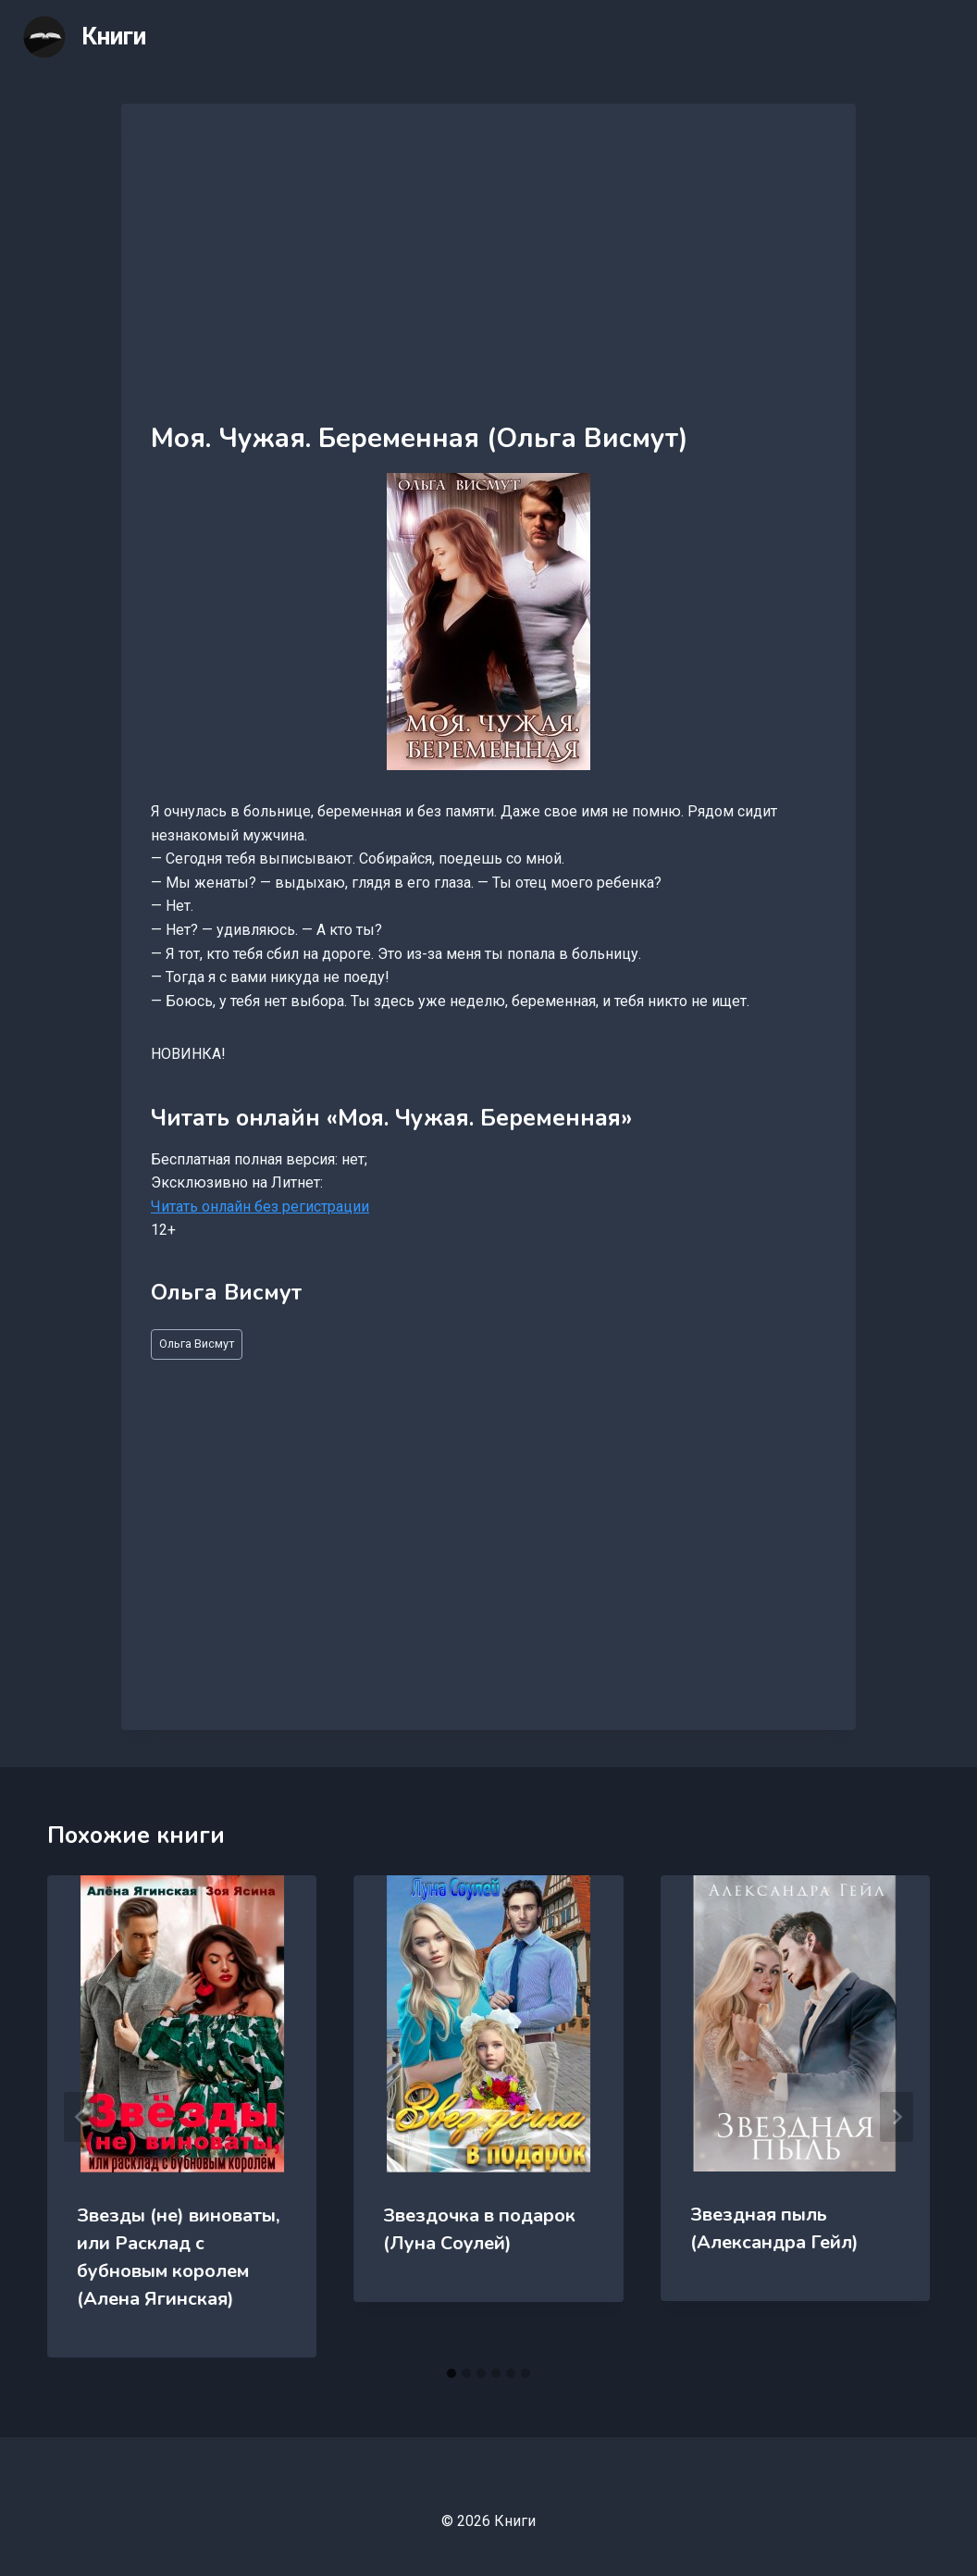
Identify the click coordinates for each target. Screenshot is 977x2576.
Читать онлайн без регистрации (260, 1206)
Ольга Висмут (197, 1343)
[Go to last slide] (80, 2117)
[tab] (451, 2373)
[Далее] (896, 2117)
